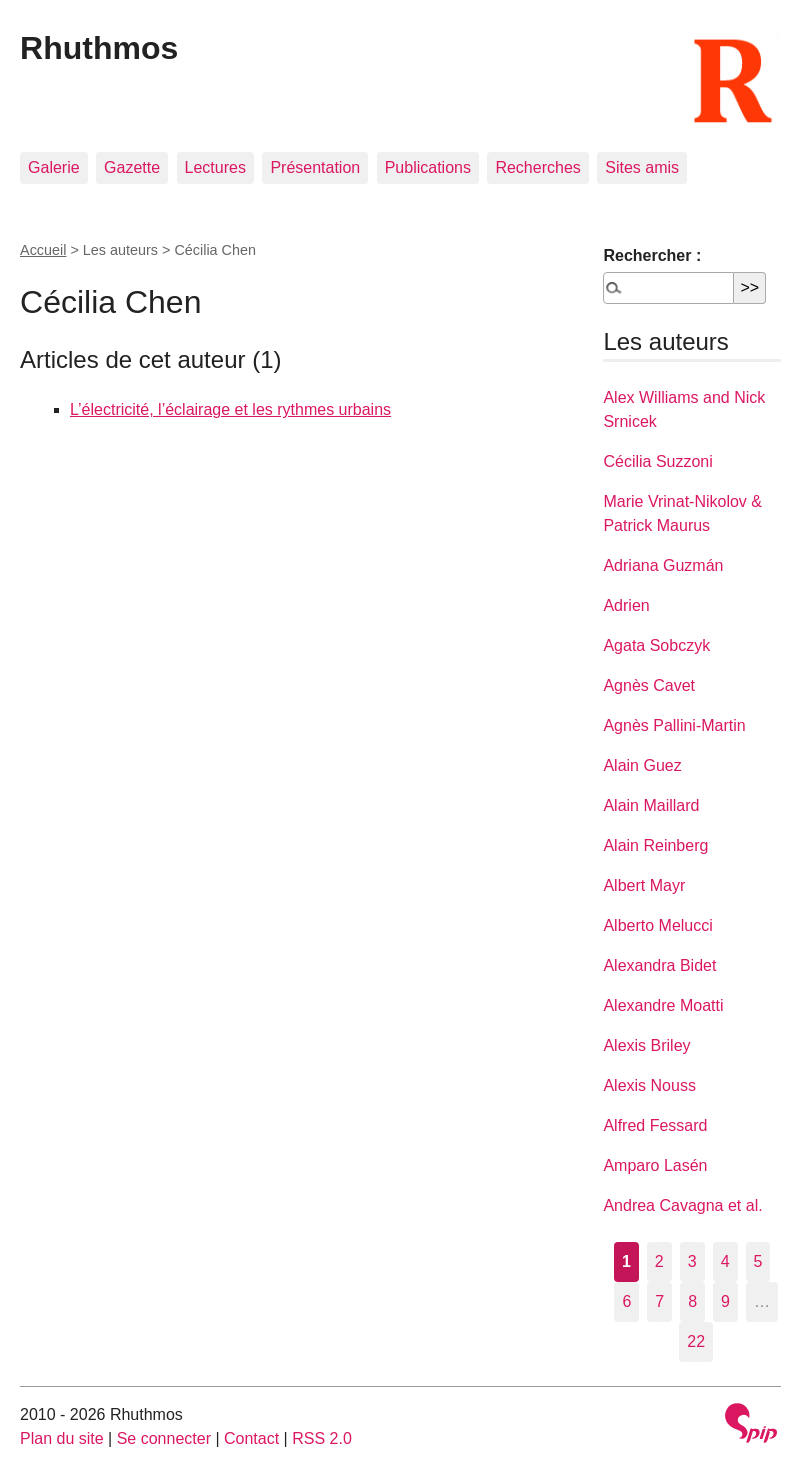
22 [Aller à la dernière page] (696, 1341)
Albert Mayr (644, 885)
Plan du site (62, 1438)
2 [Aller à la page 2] (659, 1261)
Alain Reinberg (655, 845)
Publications (428, 167)
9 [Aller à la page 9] (725, 1301)
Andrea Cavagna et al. (682, 1205)
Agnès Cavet (649, 685)
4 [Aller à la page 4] (725, 1261)
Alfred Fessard (655, 1125)
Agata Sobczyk (656, 645)
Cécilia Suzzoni (657, 461)
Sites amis (642, 167)
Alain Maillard (651, 805)
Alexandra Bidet (659, 965)
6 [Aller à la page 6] (626, 1301)
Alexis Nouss (649, 1085)
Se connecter (164, 1438)
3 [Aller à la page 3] (692, 1261)
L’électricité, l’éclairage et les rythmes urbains (230, 409)
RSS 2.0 (322, 1438)
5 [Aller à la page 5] (758, 1261)
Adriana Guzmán (663, 565)
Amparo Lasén (655, 1165)
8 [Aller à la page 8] (692, 1301)
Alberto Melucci (657, 925)
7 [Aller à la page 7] (659, 1301)
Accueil (43, 250)
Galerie (54, 167)
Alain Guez (642, 765)
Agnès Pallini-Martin (674, 725)
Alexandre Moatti (663, 1005)
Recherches (537, 167)
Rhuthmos (99, 48)
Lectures (215, 167)
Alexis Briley (646, 1045)
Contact (251, 1438)
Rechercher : (652, 255)
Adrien (626, 605)
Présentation (315, 167)
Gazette (132, 167)
